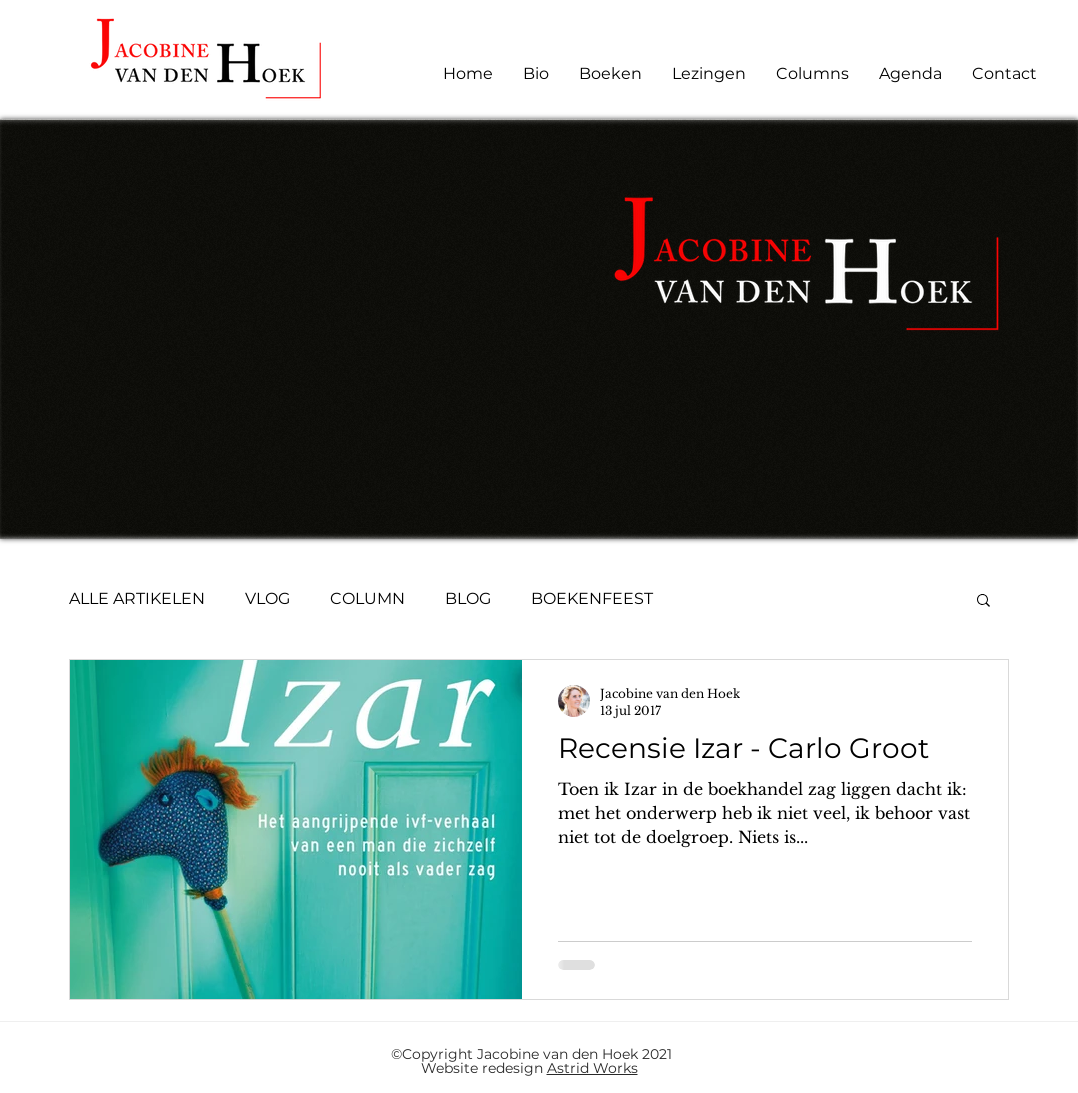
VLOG (267, 598)
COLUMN (367, 598)
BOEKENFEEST (592, 598)
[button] (983, 601)
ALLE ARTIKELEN (137, 598)
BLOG (468, 598)
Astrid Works (592, 1068)
